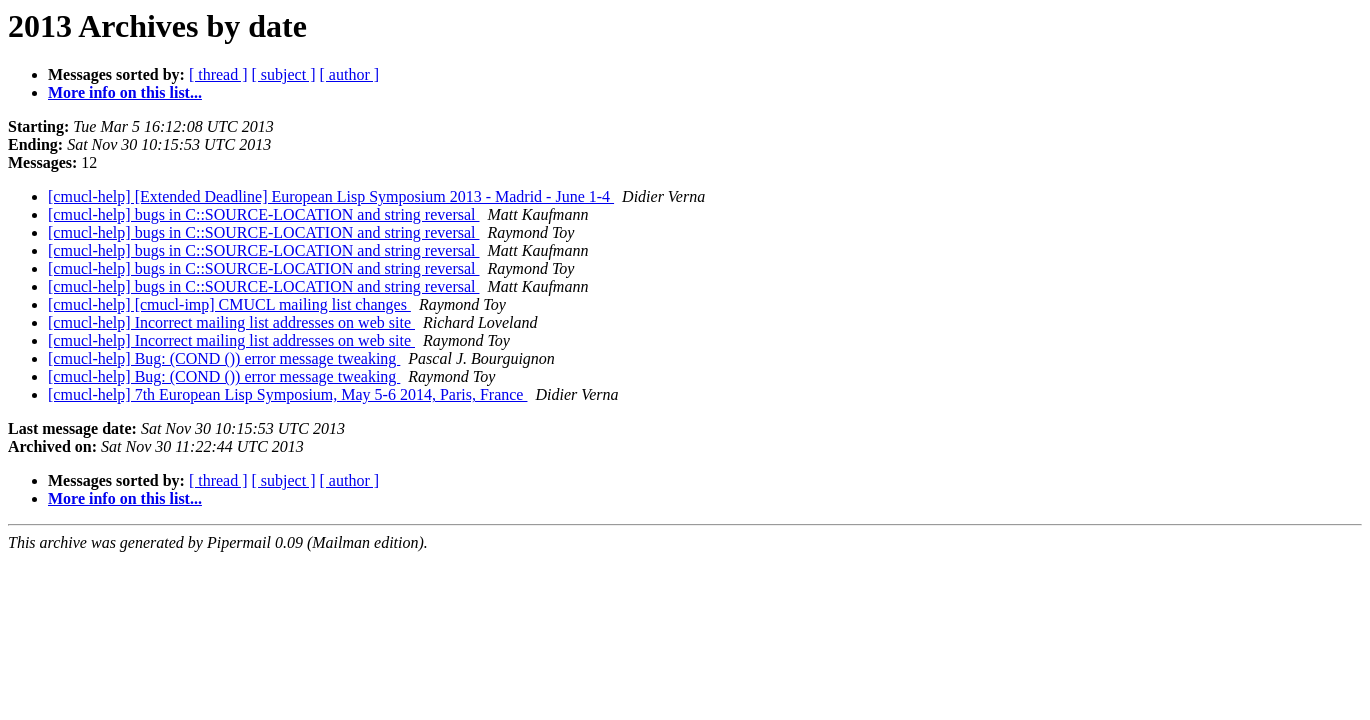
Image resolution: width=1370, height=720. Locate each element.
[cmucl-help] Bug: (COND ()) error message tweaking (224, 358)
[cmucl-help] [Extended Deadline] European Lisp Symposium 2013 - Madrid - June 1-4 (331, 196)
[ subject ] (284, 74)
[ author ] (350, 74)
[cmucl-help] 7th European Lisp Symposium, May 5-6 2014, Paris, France (287, 394)
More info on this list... (125, 92)
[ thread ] (218, 74)
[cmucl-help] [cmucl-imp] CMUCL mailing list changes (229, 304)
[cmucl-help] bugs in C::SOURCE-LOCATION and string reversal (263, 214)
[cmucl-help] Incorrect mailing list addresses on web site (231, 322)
